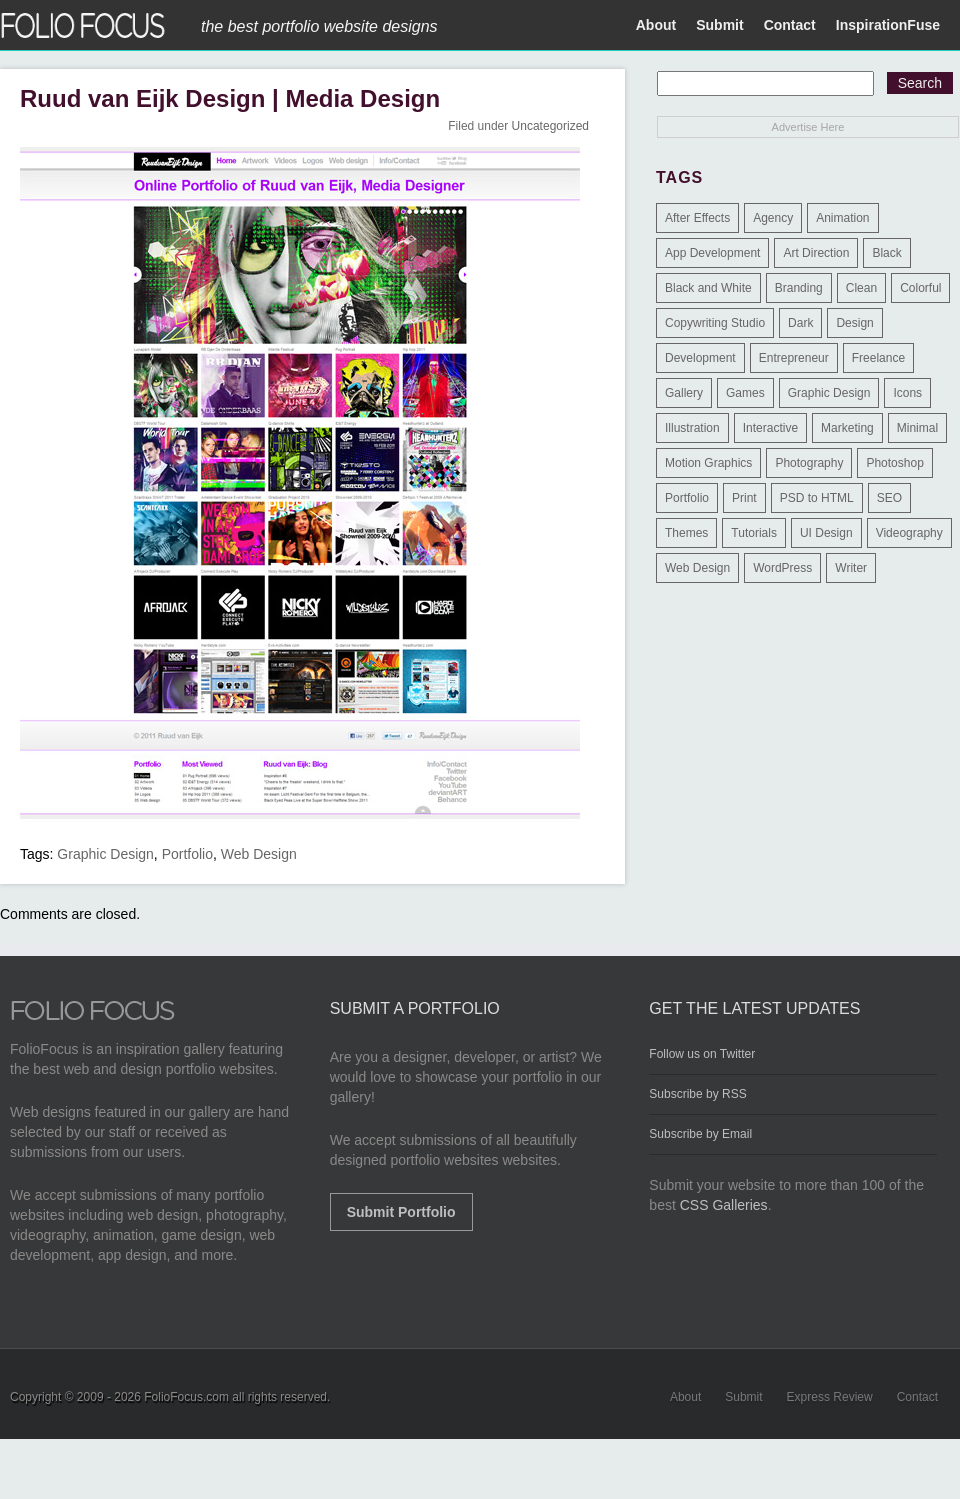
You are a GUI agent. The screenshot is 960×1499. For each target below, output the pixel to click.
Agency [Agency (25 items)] (773, 218)
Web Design (259, 854)
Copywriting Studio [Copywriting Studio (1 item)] (715, 323)
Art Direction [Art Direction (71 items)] (816, 253)
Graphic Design (105, 854)
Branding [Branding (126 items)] (799, 288)
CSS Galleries (724, 1205)
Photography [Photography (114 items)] (809, 463)
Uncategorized (550, 126)
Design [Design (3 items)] (854, 323)
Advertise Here (808, 127)
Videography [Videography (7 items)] (909, 533)
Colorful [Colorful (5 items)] (920, 288)
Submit (719, 25)
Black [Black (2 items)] (886, 253)
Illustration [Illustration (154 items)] (692, 428)
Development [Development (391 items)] (700, 358)
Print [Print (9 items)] (744, 498)
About (656, 25)
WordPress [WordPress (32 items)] (782, 568)
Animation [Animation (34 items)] (842, 218)
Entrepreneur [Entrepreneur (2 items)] (794, 358)
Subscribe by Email (700, 1134)
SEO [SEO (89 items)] (889, 498)
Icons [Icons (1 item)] (907, 393)
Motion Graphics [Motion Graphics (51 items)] (708, 463)
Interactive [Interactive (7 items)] (770, 428)
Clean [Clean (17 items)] (861, 288)
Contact (790, 25)
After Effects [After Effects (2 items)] (697, 218)
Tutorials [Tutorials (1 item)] (754, 533)
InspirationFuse (888, 25)
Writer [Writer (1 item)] (851, 568)
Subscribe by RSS (697, 1094)
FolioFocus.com (186, 1397)
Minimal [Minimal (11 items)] (917, 428)
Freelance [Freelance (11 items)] (878, 358)
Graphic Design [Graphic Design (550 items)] (829, 393)
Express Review (830, 1397)
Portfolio (187, 854)
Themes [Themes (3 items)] (686, 533)
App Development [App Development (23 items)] (712, 253)
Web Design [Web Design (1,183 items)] (697, 568)
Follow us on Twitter (702, 1054)
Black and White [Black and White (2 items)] (708, 288)
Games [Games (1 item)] (745, 393)
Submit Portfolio (401, 1212)
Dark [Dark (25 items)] (800, 323)
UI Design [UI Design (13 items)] (826, 533)
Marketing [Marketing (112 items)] (847, 428)
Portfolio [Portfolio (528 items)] (687, 498)
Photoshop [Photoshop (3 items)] (894, 463)
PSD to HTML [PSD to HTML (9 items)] (817, 498)
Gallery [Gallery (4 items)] (684, 393)
